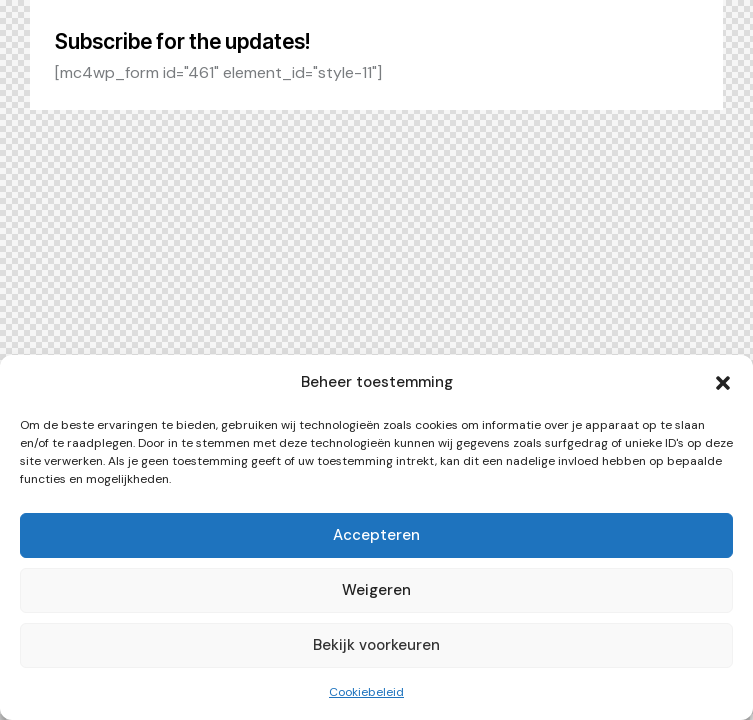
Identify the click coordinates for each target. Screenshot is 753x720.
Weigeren (376, 590)
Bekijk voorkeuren (376, 645)
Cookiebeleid (366, 692)
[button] (723, 383)
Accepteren (376, 535)
